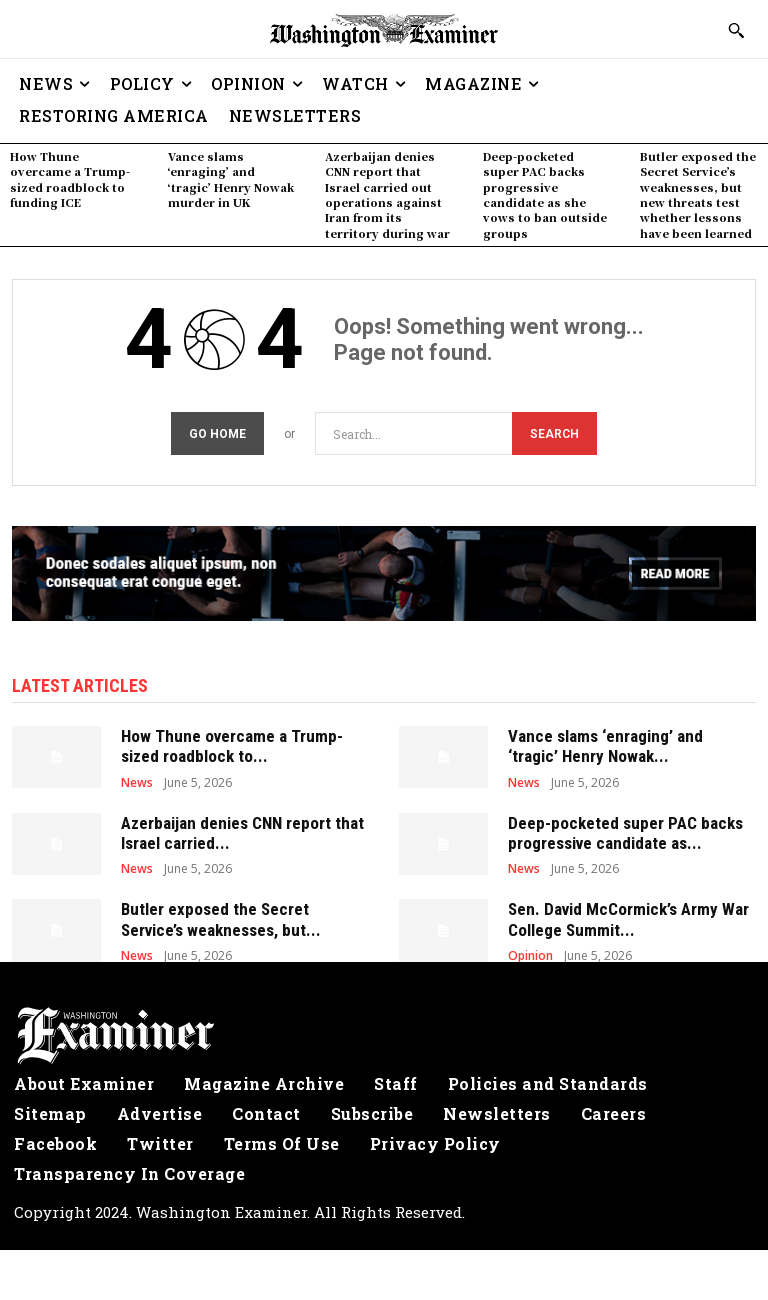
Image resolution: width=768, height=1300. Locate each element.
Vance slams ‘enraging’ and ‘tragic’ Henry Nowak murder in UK (231, 179)
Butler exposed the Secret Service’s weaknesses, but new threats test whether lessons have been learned (698, 194)
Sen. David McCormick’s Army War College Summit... (628, 919)
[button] (736, 30)
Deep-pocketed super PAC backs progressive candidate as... (625, 833)
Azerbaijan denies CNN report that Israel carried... (242, 833)
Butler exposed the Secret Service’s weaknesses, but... (221, 919)
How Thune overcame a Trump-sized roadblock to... (232, 746)
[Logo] (384, 1036)
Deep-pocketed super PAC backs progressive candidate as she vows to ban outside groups (545, 194)
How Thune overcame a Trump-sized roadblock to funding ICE (70, 179)
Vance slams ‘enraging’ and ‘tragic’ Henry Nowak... (605, 746)
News (137, 783)
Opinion (530, 956)
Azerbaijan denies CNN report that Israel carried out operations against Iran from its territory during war (387, 194)
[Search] (554, 433)
